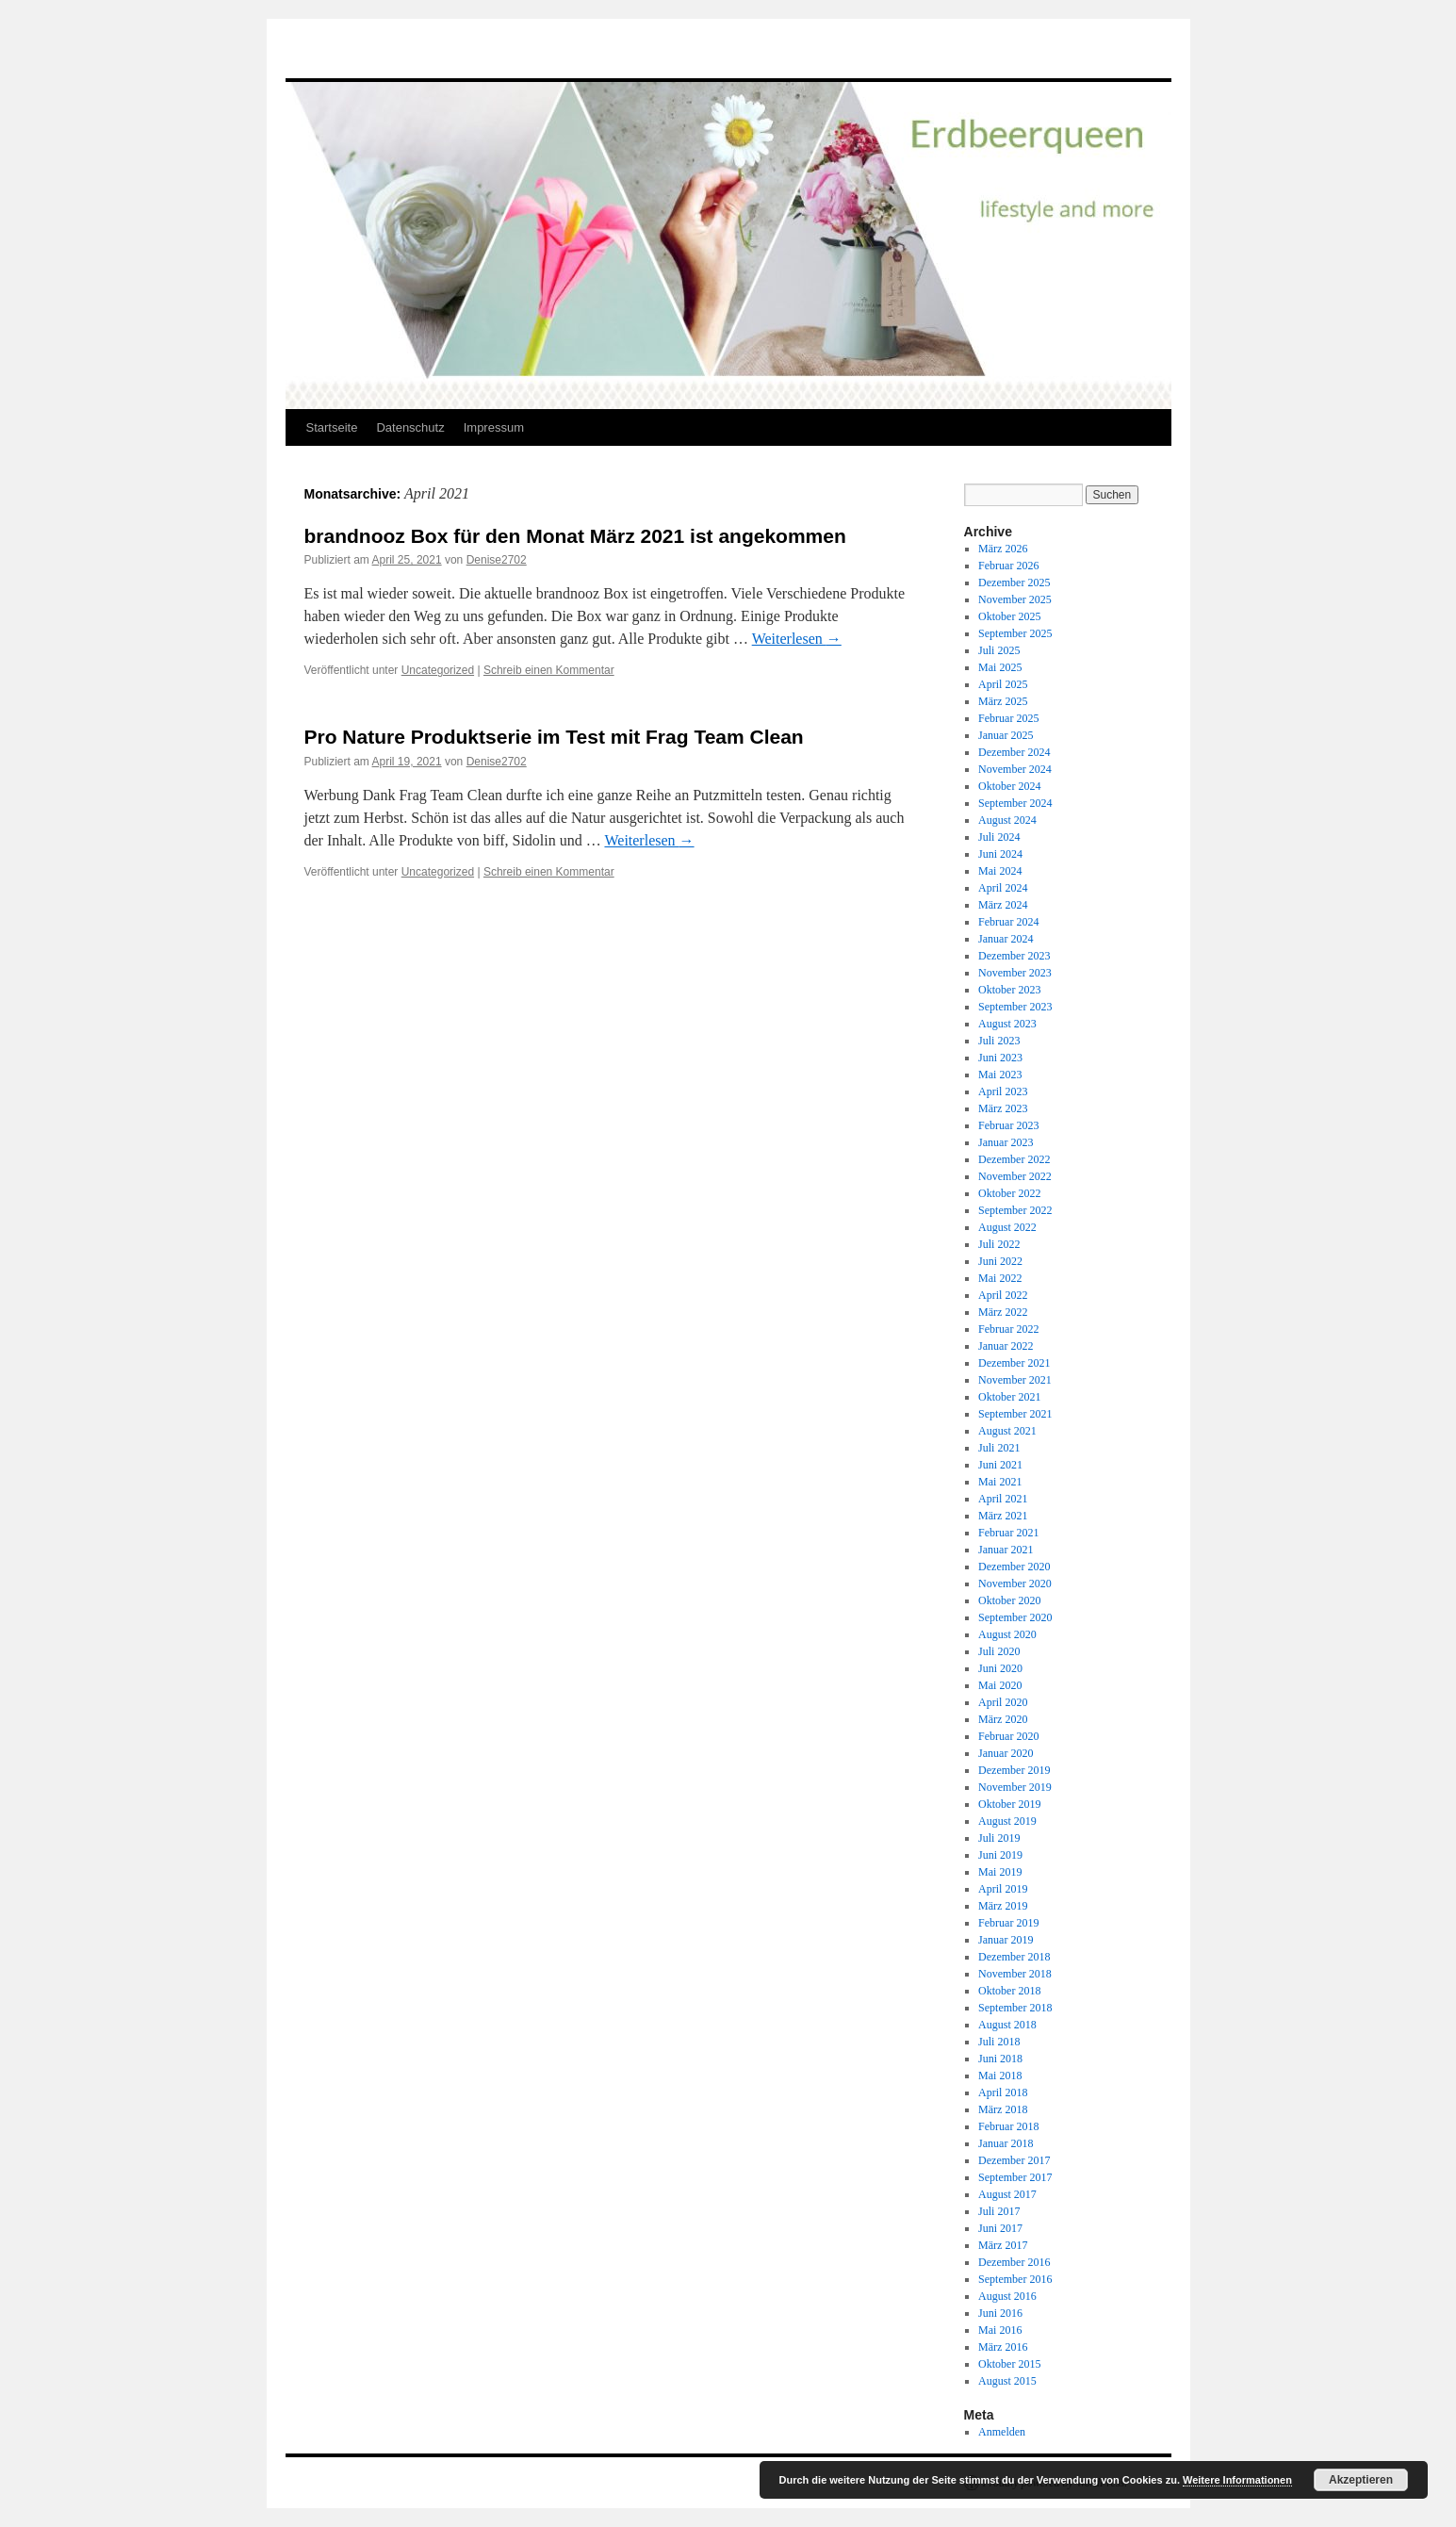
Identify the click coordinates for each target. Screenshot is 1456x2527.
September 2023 (1015, 1006)
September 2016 (1015, 2279)
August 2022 (1007, 1227)
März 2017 (1002, 2245)
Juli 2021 (999, 1447)
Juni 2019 (1000, 1855)
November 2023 (1015, 972)
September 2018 (1015, 2007)
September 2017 (1015, 2177)
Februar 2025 (1008, 718)
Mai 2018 (1000, 2075)
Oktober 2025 (1009, 616)
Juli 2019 (999, 1838)
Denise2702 (496, 559)
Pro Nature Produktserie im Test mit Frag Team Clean (554, 736)
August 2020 (1007, 1634)
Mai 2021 (1000, 1481)
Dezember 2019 (1014, 1770)
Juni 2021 (1000, 1464)
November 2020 (1015, 1583)
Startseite (332, 427)
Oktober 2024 (1009, 786)
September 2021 (1015, 1413)
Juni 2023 (1000, 1057)
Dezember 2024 (1014, 752)
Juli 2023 (999, 1040)
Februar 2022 (1008, 1329)
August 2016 (1007, 2296)
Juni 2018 (1000, 2058)
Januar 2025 (1005, 735)
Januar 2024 (1005, 938)
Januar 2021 (1005, 1549)
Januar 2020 (1005, 1753)
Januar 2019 (1005, 1939)
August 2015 (1007, 2381)
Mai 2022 (1000, 1278)
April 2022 (1002, 1295)
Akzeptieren (1361, 2479)
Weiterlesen (797, 639)
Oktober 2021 (1009, 1396)
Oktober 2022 (1009, 1193)
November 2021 (1015, 1380)
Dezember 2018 (1014, 1956)
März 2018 (1002, 2109)
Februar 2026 (1008, 565)
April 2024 (1002, 887)
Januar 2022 (1005, 1346)
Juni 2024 (1000, 854)
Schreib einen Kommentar (548, 670)
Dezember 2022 (1014, 1159)
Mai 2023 (1000, 1074)
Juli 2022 (999, 1244)
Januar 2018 (1005, 2143)
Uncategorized (437, 670)
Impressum (494, 427)
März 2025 (1002, 701)
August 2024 (1007, 820)
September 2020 (1015, 1617)
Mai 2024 (1000, 871)
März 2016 (1002, 2347)
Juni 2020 (1000, 1668)
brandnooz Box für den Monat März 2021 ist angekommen (575, 536)
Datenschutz (410, 427)
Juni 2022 (1000, 1261)
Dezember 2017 (1014, 2160)
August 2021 (1007, 1430)
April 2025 (1002, 684)
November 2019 (1015, 1787)
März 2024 (1002, 904)
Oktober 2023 (1009, 989)
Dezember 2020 (1014, 1566)
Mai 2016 (1000, 2330)
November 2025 (1015, 599)
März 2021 (1002, 1515)
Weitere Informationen (1237, 2480)
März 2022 (1002, 1312)
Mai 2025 (1000, 667)
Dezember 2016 (1014, 2262)
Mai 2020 (1000, 1685)
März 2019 (1002, 1905)
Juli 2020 (999, 1651)
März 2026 (1002, 548)
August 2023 (1007, 1023)
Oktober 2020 (1009, 1600)
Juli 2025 (999, 650)
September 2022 (1015, 1210)
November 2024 (1015, 769)
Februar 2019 (1008, 1922)
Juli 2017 (999, 2211)
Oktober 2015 (1009, 2364)
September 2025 (1015, 633)
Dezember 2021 (1014, 1363)
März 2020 (1002, 1719)
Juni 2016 (1000, 2313)
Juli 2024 (999, 837)
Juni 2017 (1000, 2228)
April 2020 (1002, 1702)
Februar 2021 (1008, 1532)
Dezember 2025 (1014, 582)
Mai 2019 (1000, 1872)
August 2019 (1007, 1821)
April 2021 (1002, 1498)
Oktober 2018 (1009, 1990)
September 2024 (1015, 803)
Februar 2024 (1008, 921)
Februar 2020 (1008, 1736)
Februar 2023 (1008, 1125)
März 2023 (1002, 1108)
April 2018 (1002, 2092)
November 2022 (1015, 1176)
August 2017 (1007, 2194)
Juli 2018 (999, 2041)
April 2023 (1002, 1091)
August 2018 (1007, 2024)
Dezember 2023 (1014, 955)
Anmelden (1001, 2431)
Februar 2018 (1008, 2126)
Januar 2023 (1005, 1142)
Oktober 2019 (1009, 1804)
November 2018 (1015, 1973)
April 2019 (1002, 1888)
